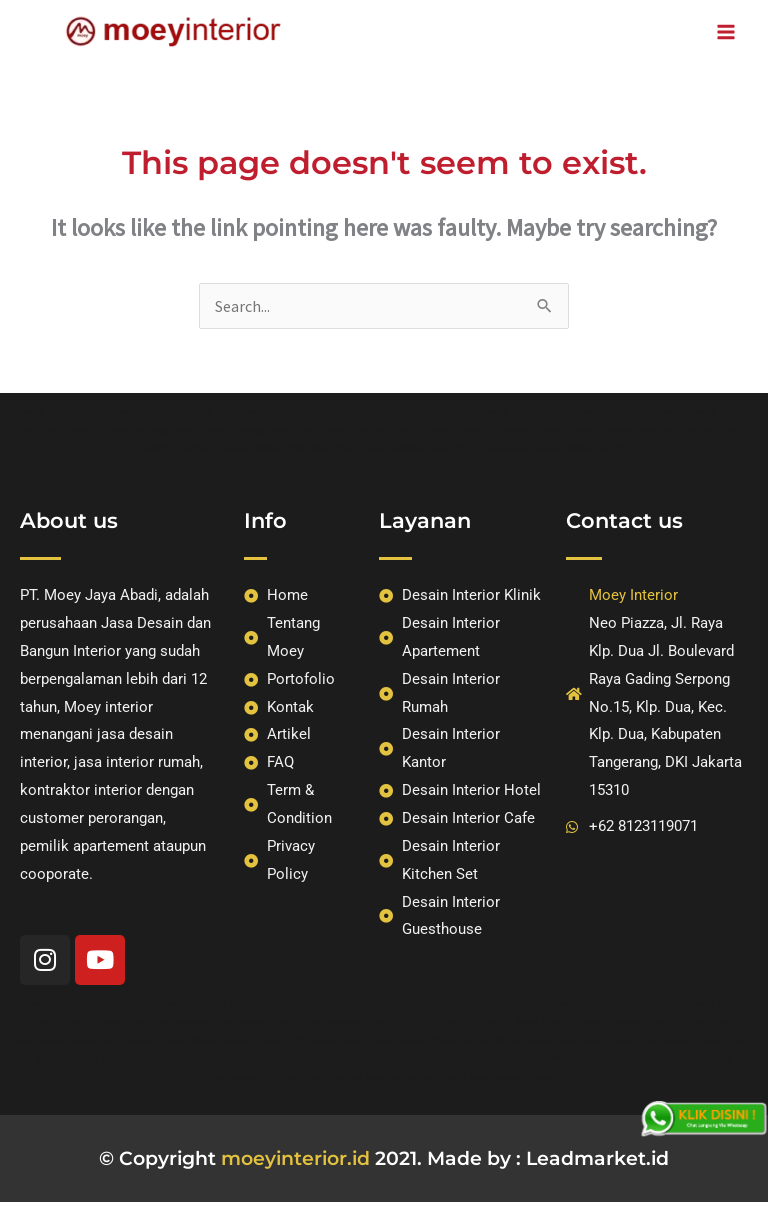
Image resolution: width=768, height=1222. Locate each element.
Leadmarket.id (597, 1158)
